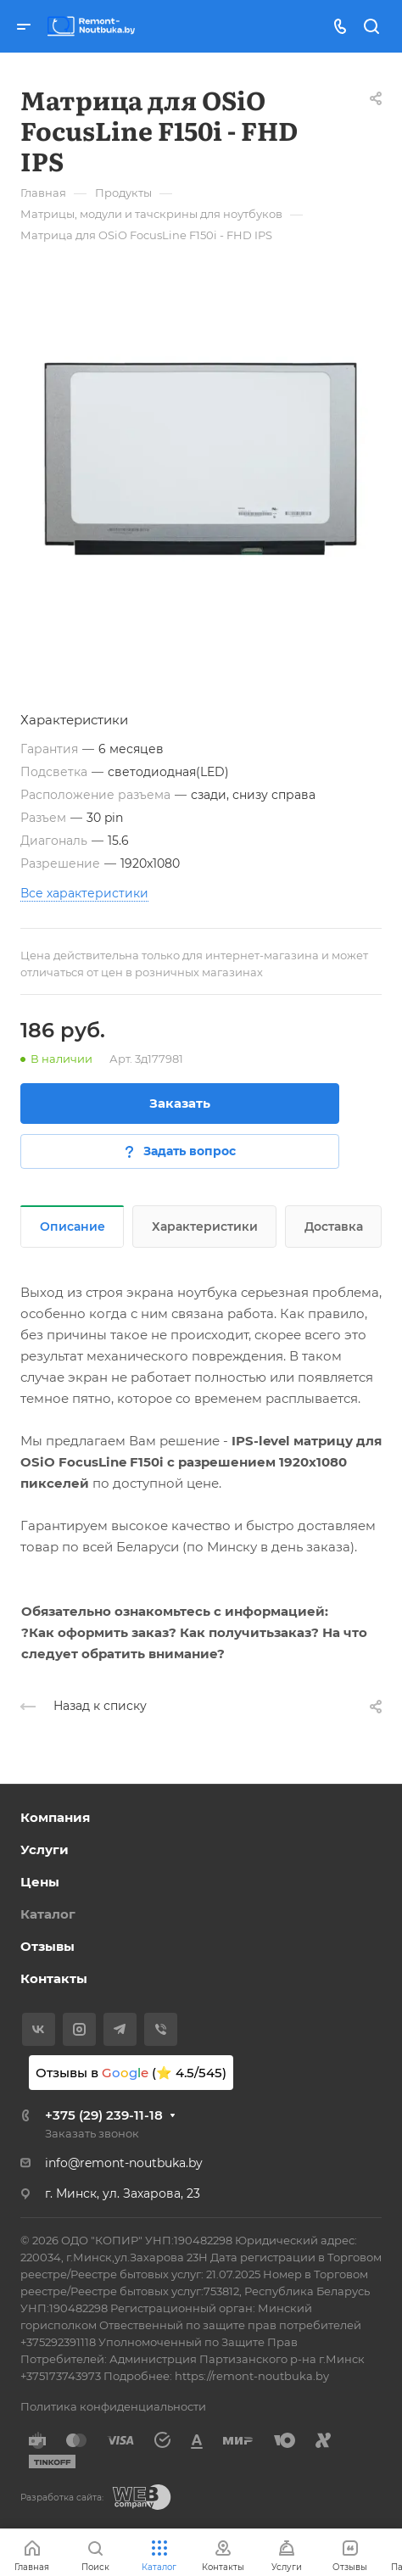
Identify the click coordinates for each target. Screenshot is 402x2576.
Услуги (44, 1849)
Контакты (53, 1978)
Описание (72, 1226)
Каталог (47, 1914)
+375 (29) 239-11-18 (104, 2115)
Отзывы (47, 1946)
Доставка (333, 1226)
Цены (39, 1882)
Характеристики (205, 1226)
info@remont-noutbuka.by (124, 2163)
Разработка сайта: (61, 2497)
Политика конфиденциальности (113, 2406)
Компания (55, 1817)
